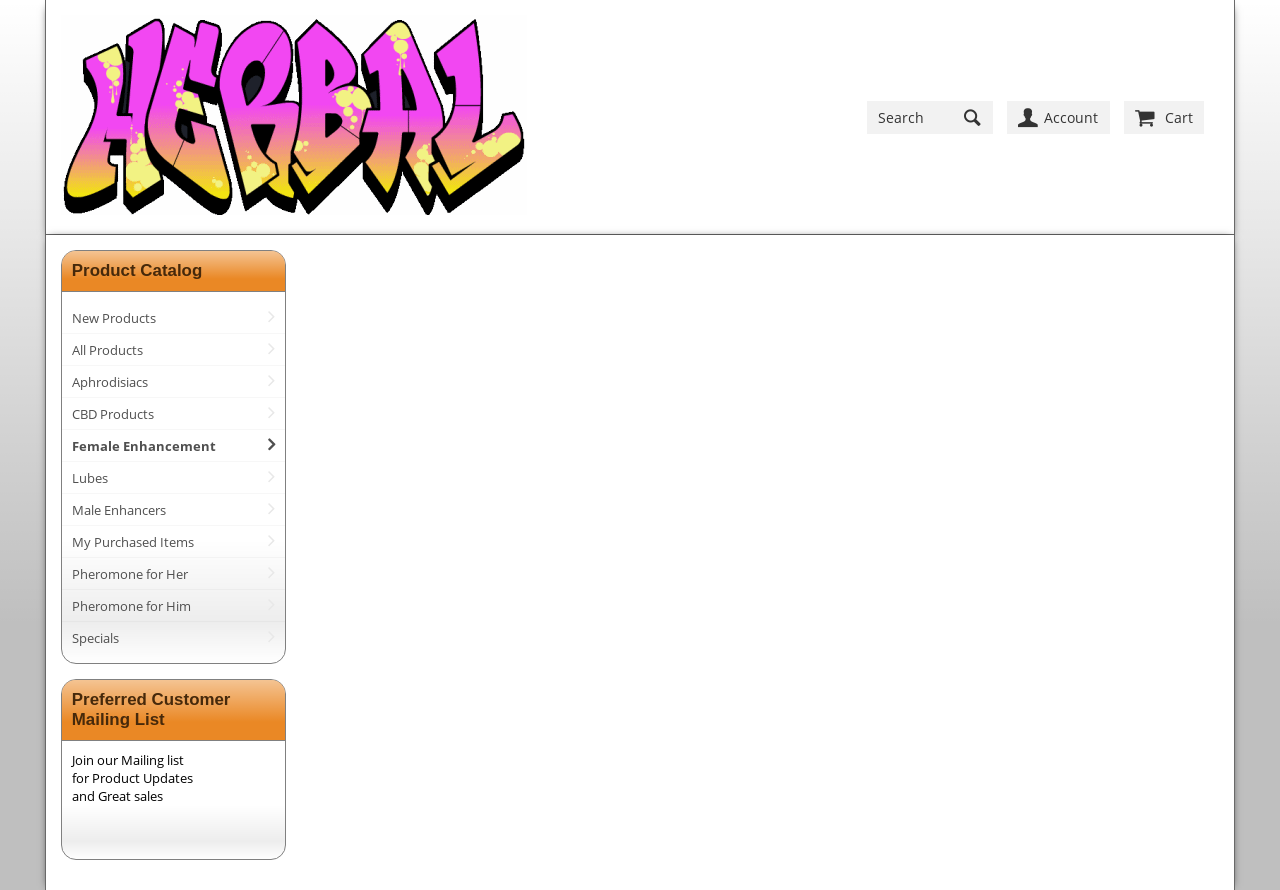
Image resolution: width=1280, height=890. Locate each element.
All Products (107, 350)
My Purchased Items (133, 542)
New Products (114, 318)
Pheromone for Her (130, 574)
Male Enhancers (119, 510)
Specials (95, 638)
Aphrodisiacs (110, 382)
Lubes (90, 478)
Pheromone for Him (131, 606)
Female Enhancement (144, 446)
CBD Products (113, 414)
